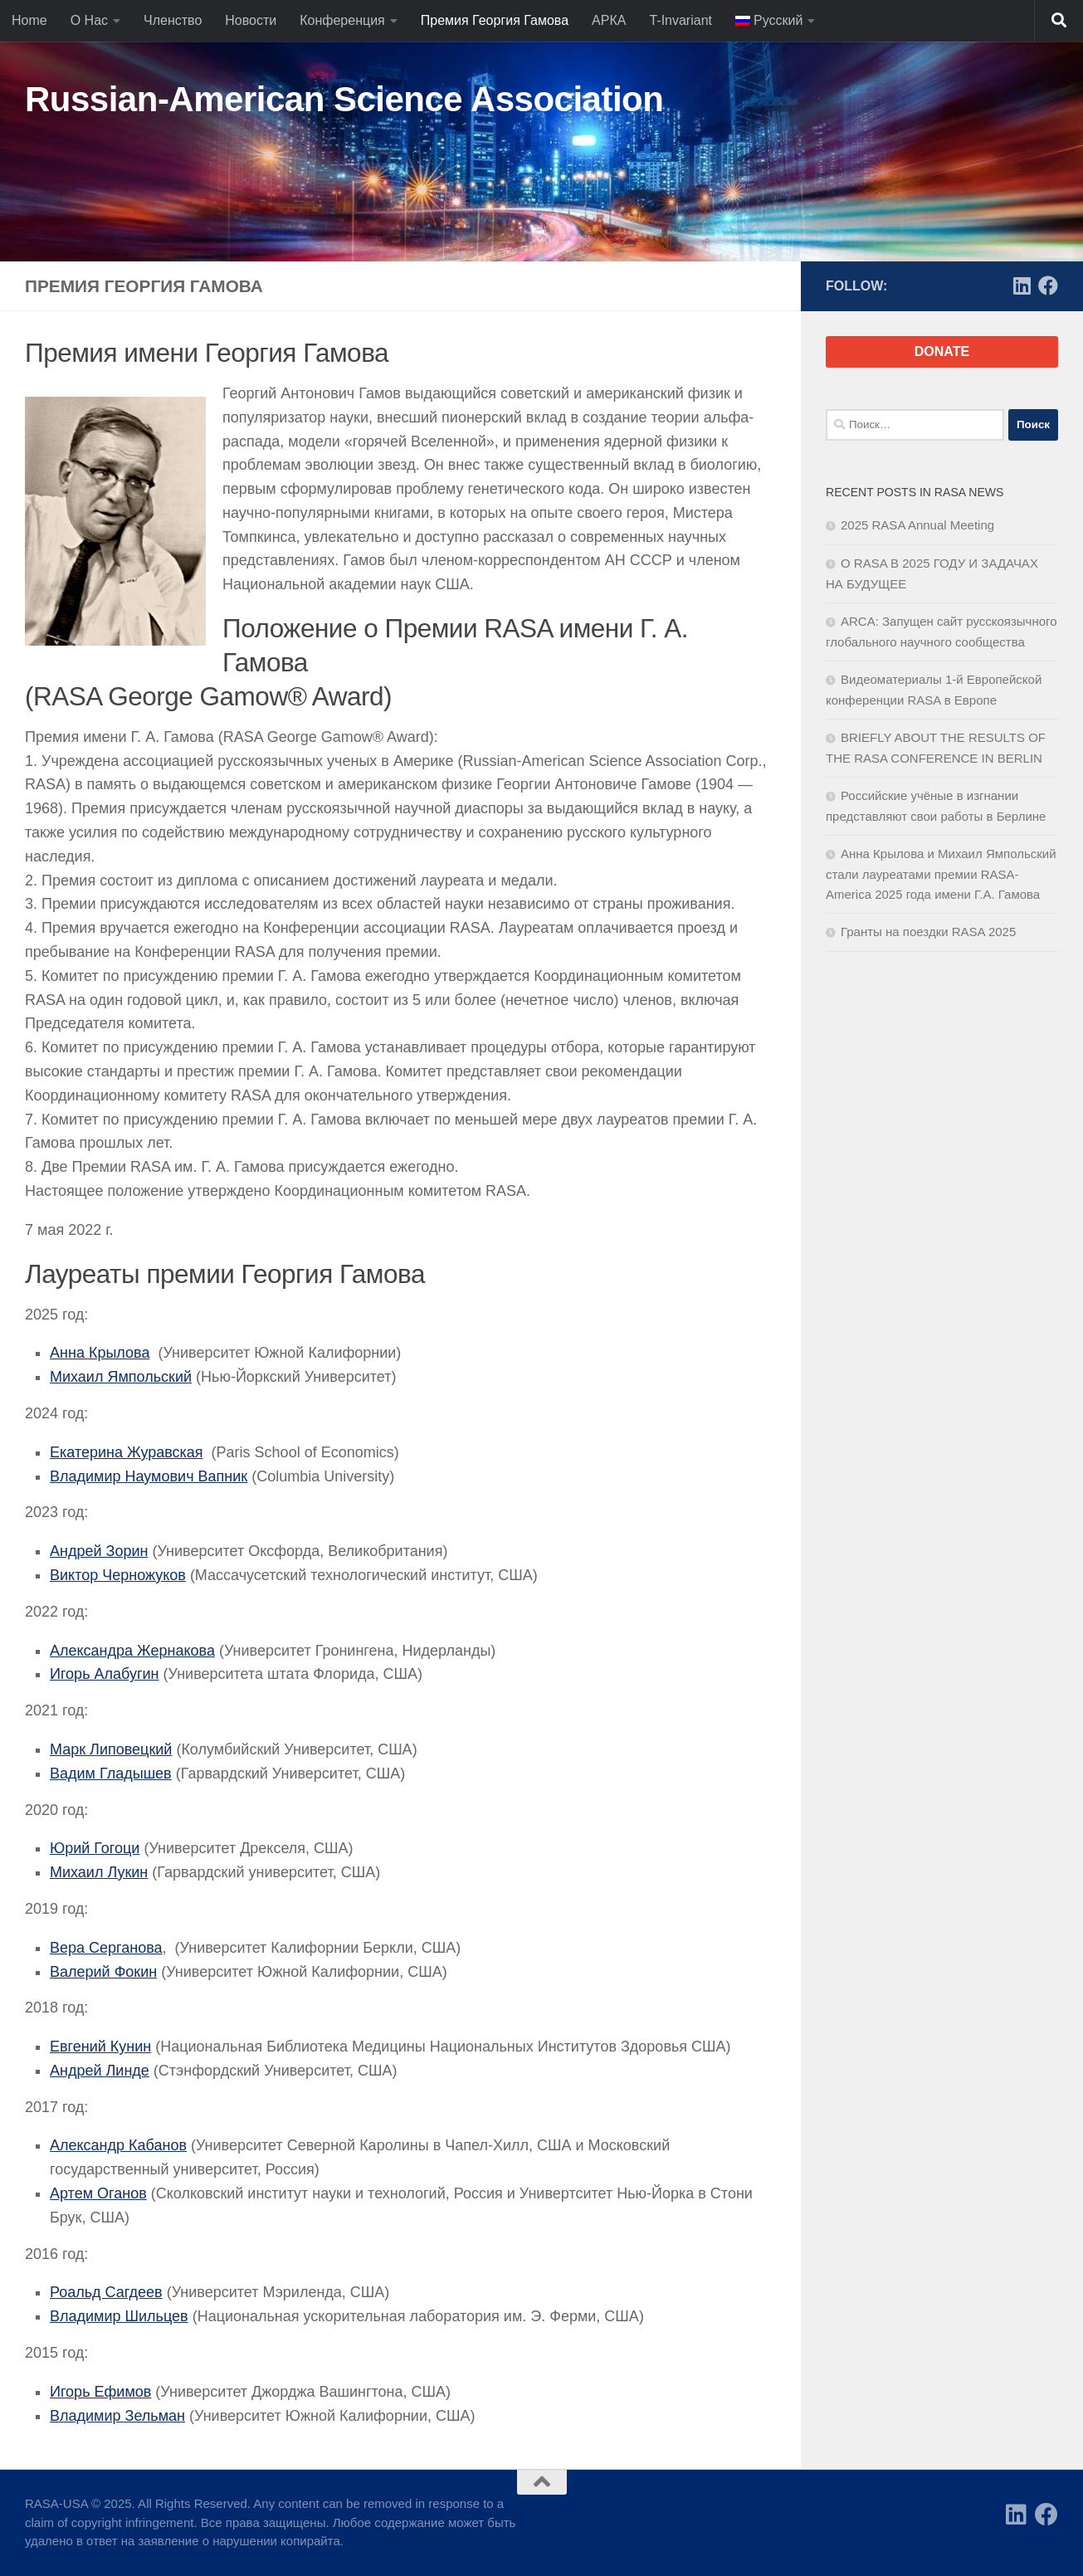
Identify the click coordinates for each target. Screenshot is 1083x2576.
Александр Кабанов (118, 2145)
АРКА (609, 20)
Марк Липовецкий (111, 1749)
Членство (173, 20)
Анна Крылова (99, 1352)
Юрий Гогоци (94, 1848)
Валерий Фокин (103, 1972)
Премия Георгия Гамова (494, 20)
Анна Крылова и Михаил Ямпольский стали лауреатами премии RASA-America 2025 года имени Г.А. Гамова (941, 873)
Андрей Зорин (99, 1551)
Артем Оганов (98, 2193)
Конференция (342, 20)
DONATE (942, 351)
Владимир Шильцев (119, 2316)
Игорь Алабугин (104, 1674)
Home (29, 20)
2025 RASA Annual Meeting (917, 525)
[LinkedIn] (1022, 285)
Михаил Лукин (99, 1872)
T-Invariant (680, 20)
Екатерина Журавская (126, 1452)
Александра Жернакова (132, 1650)
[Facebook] (1048, 285)
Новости (250, 20)
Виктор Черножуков (118, 1575)
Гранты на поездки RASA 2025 (928, 932)
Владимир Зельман (117, 2416)
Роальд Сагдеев (106, 2292)
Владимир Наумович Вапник (148, 1476)
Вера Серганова (106, 1947)
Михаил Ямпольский (121, 1376)
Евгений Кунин (100, 2046)
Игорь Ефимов (100, 2391)
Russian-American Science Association (344, 99)
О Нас (89, 20)
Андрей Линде (99, 2070)
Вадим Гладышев (111, 1773)
